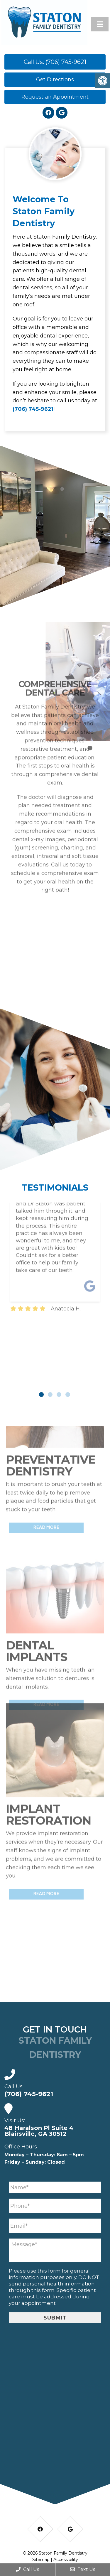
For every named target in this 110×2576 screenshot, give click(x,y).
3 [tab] (59, 1394)
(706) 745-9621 (33, 409)
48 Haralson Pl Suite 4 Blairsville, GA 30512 (38, 2131)
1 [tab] (41, 1394)
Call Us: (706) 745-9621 (55, 61)
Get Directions (55, 79)
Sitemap (41, 2559)
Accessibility (65, 2559)
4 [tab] (67, 1394)
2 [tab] (50, 1394)
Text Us (82, 2569)
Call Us (27, 2569)
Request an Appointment (55, 97)
